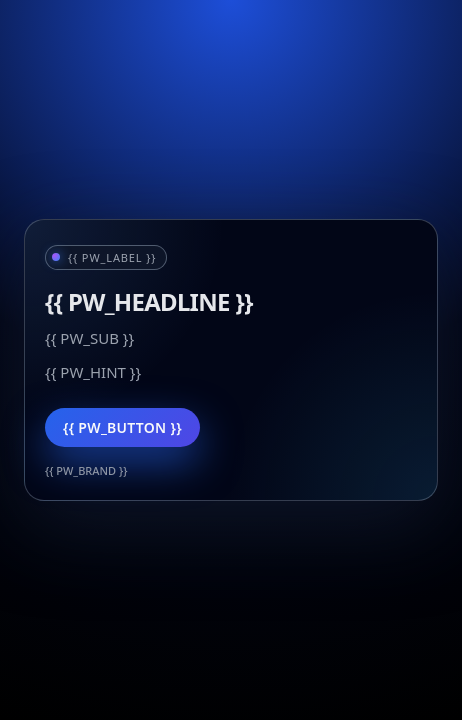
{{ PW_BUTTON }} (122, 427)
